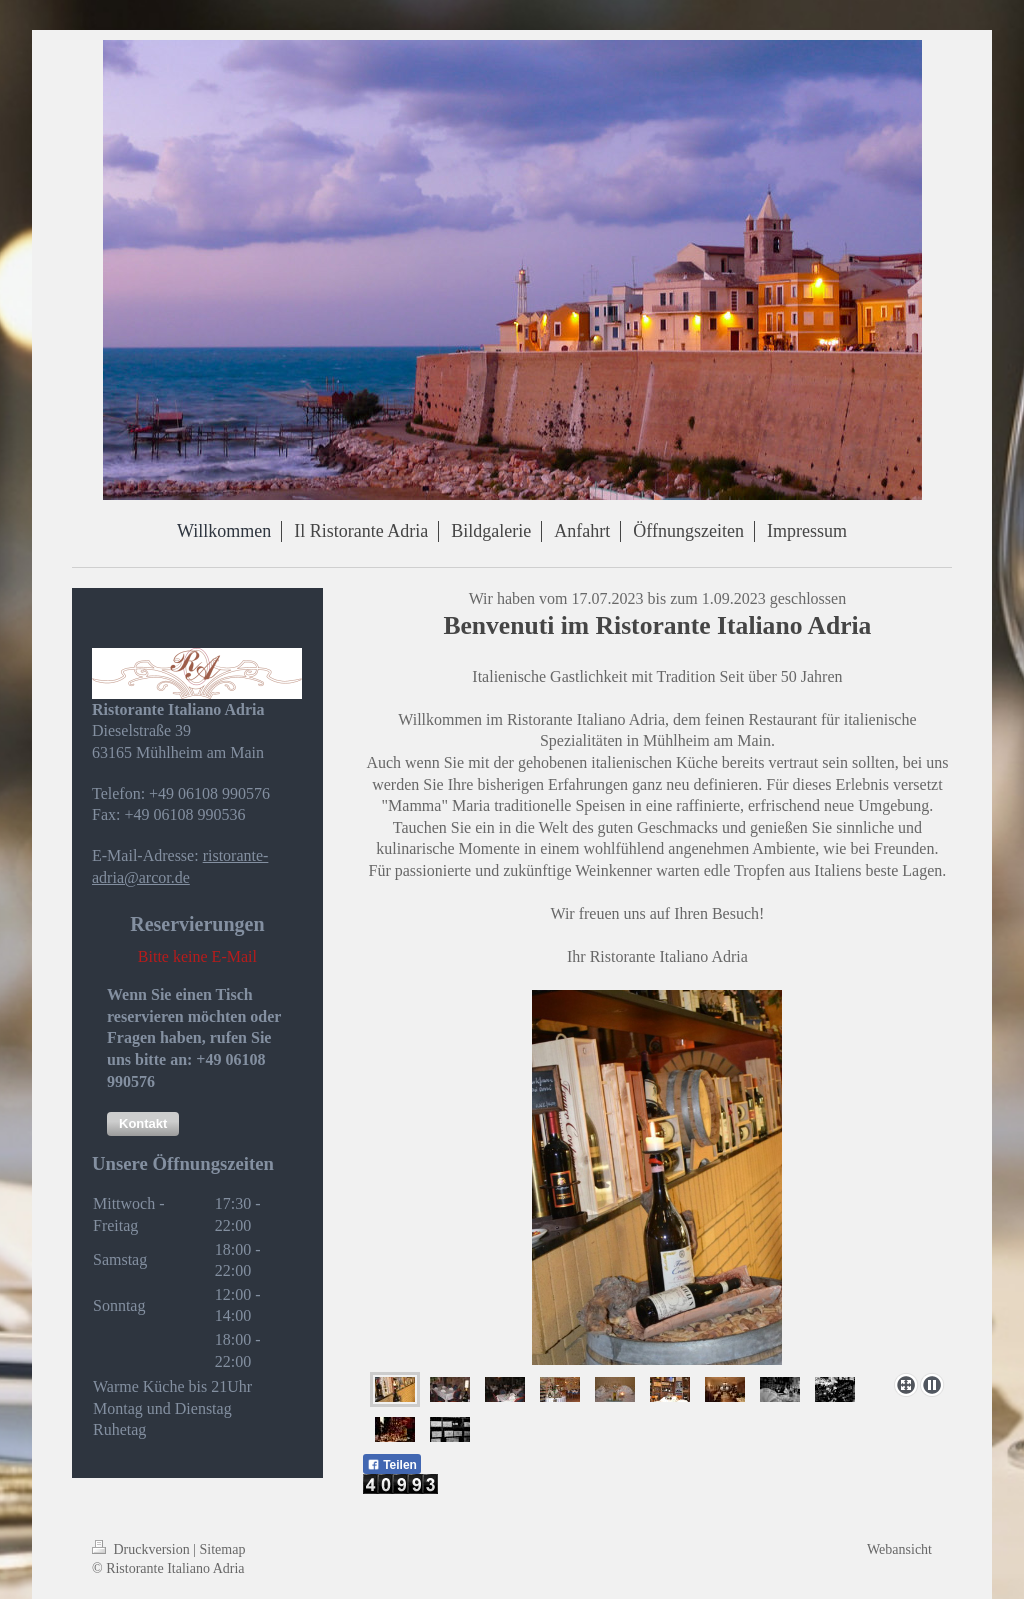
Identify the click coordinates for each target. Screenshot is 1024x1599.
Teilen (392, 1465)
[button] (143, 1124)
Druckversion (142, 1549)
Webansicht (899, 1549)
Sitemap (223, 1549)
